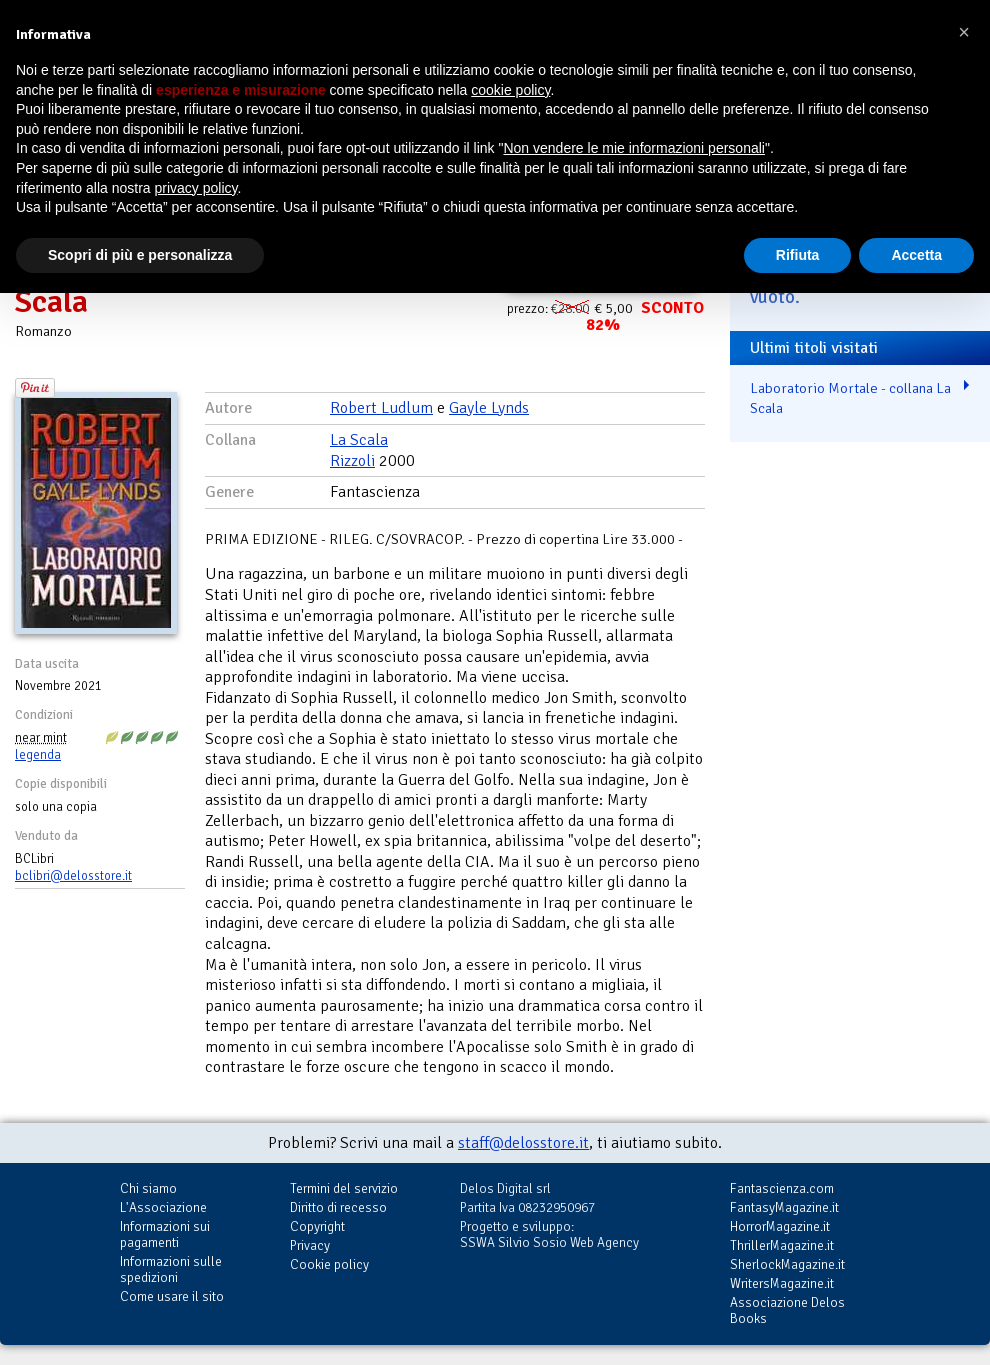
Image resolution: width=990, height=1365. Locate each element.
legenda (38, 755)
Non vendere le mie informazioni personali (633, 148)
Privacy (310, 1245)
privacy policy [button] (196, 188)
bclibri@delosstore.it (73, 876)
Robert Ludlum (381, 408)
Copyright (317, 1226)
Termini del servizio (344, 1188)
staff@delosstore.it (523, 1143)
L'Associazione (163, 1207)
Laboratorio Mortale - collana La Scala (850, 398)
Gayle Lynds (489, 408)
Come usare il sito (172, 1296)
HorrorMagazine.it (780, 1226)
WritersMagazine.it (782, 1283)
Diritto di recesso (338, 1207)
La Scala (359, 440)
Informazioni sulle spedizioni (171, 1269)
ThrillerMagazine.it (782, 1245)
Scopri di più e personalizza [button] (140, 255)
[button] (964, 32)
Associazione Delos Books (787, 1310)
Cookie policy (329, 1264)
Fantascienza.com (782, 1188)
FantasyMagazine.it (784, 1207)
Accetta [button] (916, 255)
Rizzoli (352, 461)
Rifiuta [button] (798, 255)
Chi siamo (148, 1188)
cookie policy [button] (510, 90)
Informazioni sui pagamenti (165, 1234)
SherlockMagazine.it (787, 1264)
